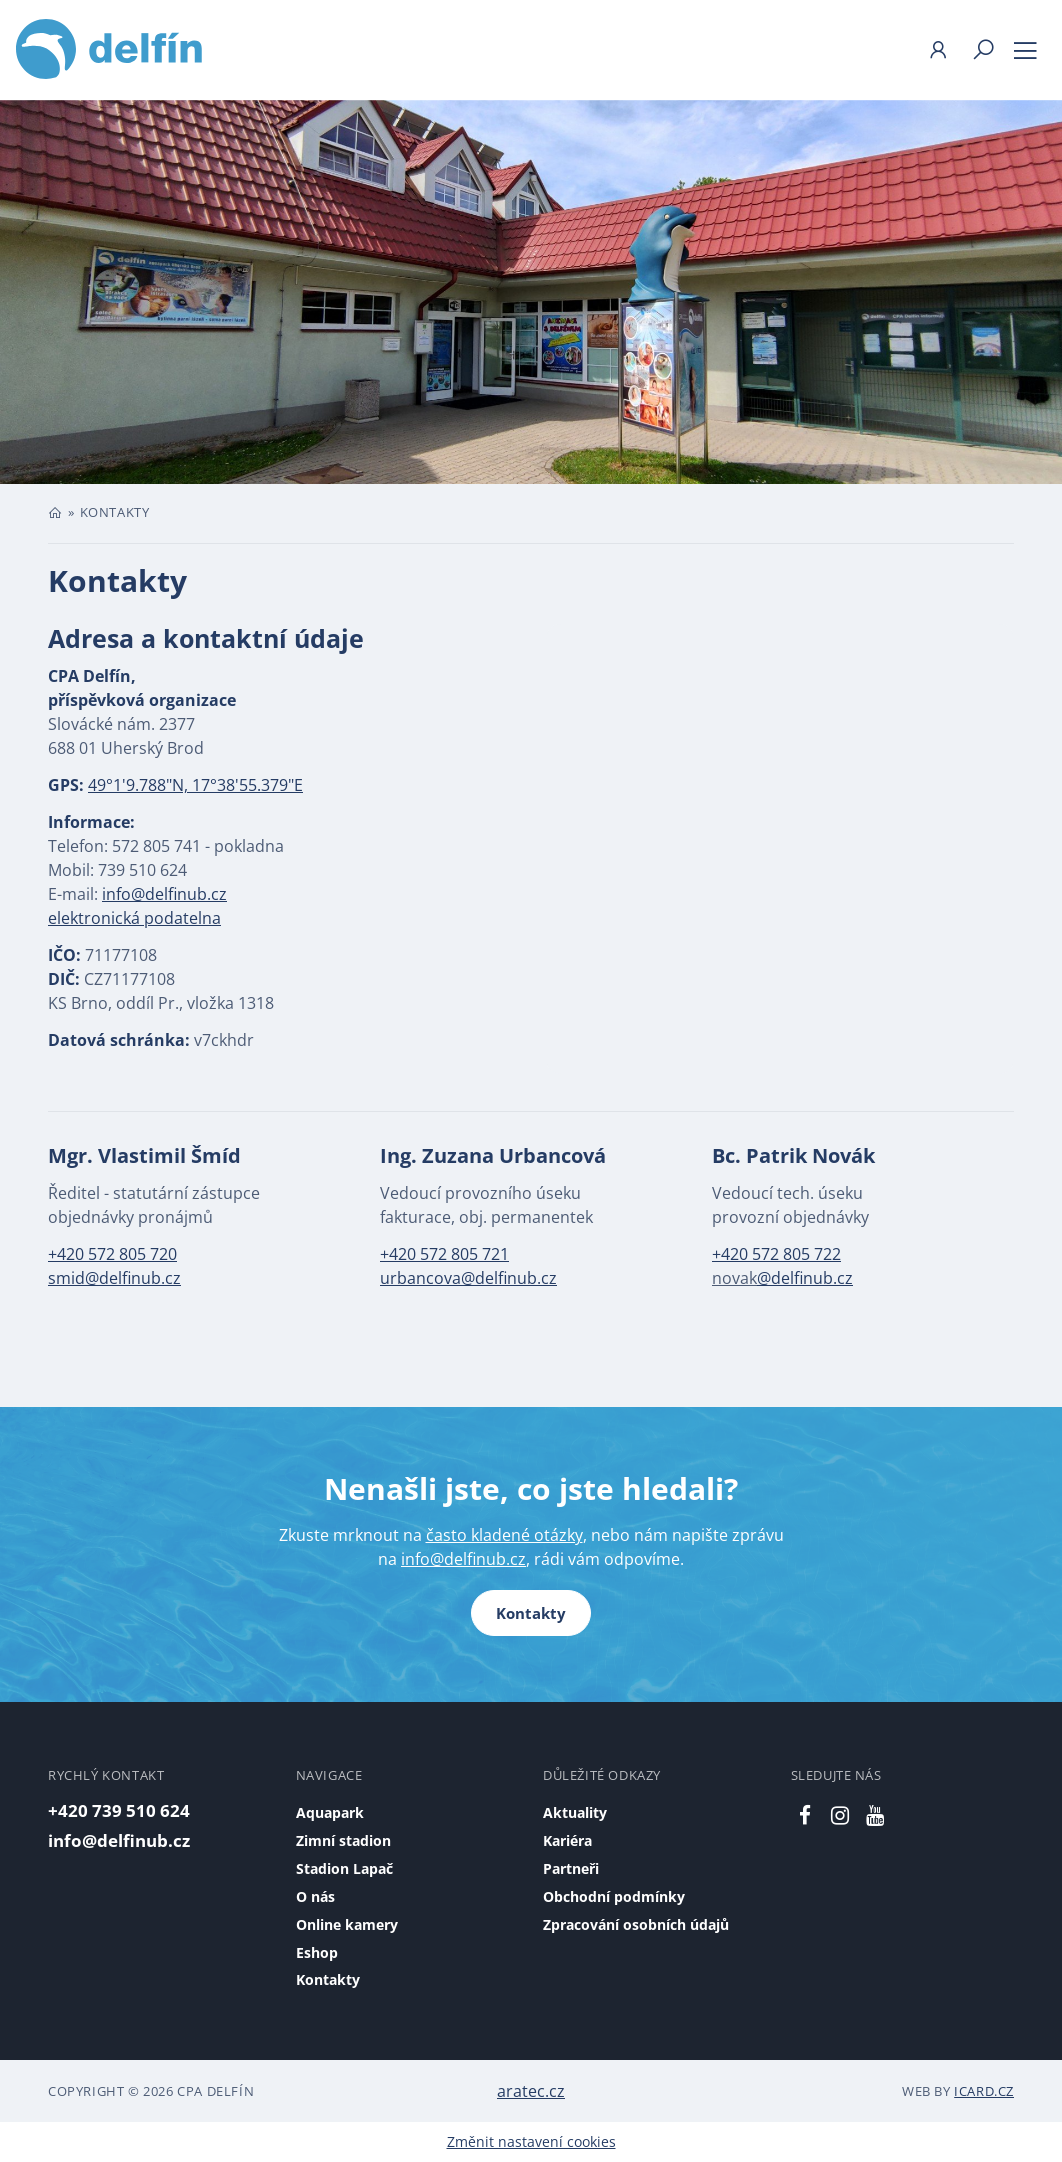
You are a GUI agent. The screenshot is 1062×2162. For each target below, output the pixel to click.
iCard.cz (984, 2091)
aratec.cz (531, 2091)
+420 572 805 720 (112, 1254)
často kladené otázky (504, 1535)
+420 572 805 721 (444, 1254)
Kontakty (531, 1613)
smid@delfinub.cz (114, 1278)
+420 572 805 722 (776, 1254)
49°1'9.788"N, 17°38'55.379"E (195, 785)
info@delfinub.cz (164, 894)
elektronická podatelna (134, 918)
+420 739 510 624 (119, 1810)
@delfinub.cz (805, 1278)
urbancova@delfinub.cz (468, 1278)
